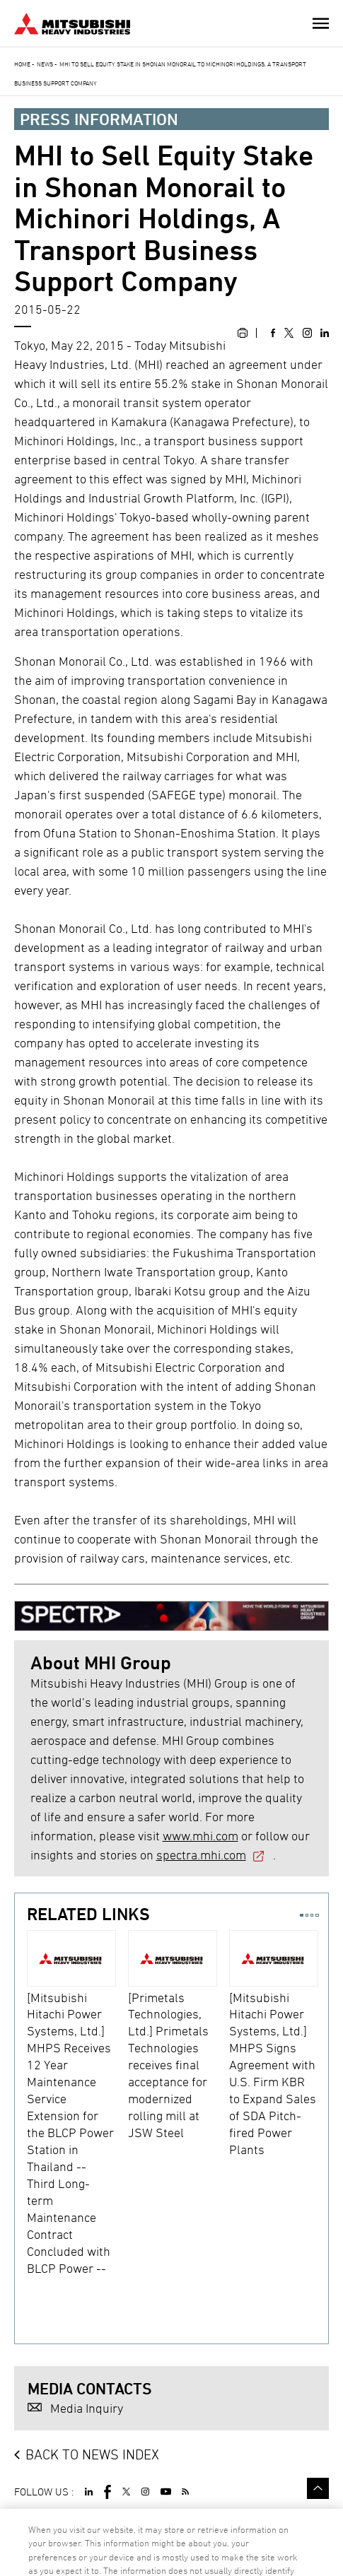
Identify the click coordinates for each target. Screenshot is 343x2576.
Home (22, 64)
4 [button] (316, 1915)
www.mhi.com (200, 1835)
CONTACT (226, 2523)
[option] (77, 2103)
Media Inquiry (86, 2408)
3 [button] (311, 1915)
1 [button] (301, 1915)
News (45, 64)
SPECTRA (43, 2540)
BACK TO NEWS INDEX (92, 2454)
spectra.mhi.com (201, 1854)
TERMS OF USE (93, 2523)
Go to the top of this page (317, 2488)
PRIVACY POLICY (165, 2523)
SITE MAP (34, 2523)
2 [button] (307, 1915)
